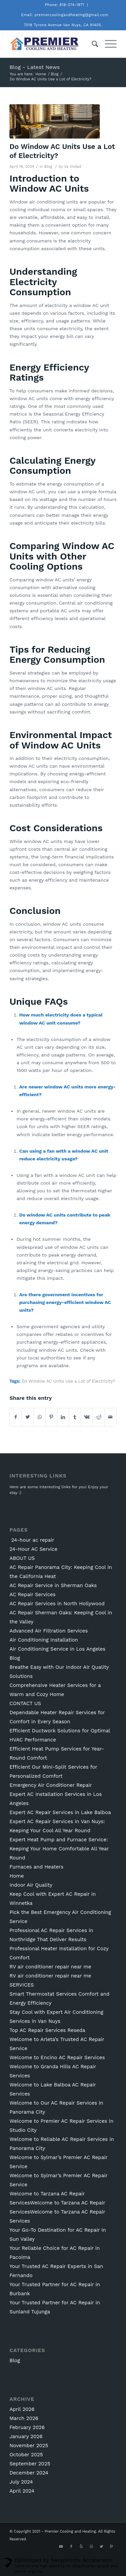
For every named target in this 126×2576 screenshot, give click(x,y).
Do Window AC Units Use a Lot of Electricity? (68, 1381)
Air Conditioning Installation (43, 1640)
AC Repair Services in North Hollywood (56, 1604)
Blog (48, 166)
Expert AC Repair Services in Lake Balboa (60, 1812)
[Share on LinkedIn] (63, 1417)
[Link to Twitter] (101, 2547)
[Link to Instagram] (91, 2547)
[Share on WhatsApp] (39, 1417)
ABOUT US (22, 1558)
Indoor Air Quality (30, 1885)
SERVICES (21, 1985)
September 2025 (29, 2464)
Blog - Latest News (34, 67)
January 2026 (25, 2436)
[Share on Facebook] (16, 1417)
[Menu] (107, 44)
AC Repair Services (32, 1594)
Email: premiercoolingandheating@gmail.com (65, 15)
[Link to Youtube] (61, 2547)
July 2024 (21, 2482)
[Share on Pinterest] (51, 1417)
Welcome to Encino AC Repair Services (57, 2057)
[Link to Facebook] (71, 2547)
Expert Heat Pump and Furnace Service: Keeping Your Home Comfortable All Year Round (59, 1849)
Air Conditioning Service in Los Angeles (57, 1649)
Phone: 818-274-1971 (64, 5)
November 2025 (28, 2446)
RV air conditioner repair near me (50, 1967)
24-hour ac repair (31, 1540)
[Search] (91, 44)
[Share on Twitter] (27, 1417)
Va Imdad (72, 166)
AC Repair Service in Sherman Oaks (53, 1585)
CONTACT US (25, 1703)
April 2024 (21, 2491)
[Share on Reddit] (98, 1417)
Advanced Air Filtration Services (48, 1631)
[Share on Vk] (86, 1417)
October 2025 (26, 2455)
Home (16, 1876)
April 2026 (22, 2409)
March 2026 (23, 2418)
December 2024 (28, 2473)
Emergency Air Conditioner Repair (50, 1785)
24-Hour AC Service (33, 1549)
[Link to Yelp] (81, 2547)
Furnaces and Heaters (36, 1867)
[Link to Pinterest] (112, 2547)
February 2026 (27, 2427)
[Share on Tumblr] (75, 1417)
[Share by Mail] (110, 1417)
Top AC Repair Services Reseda (47, 2030)
